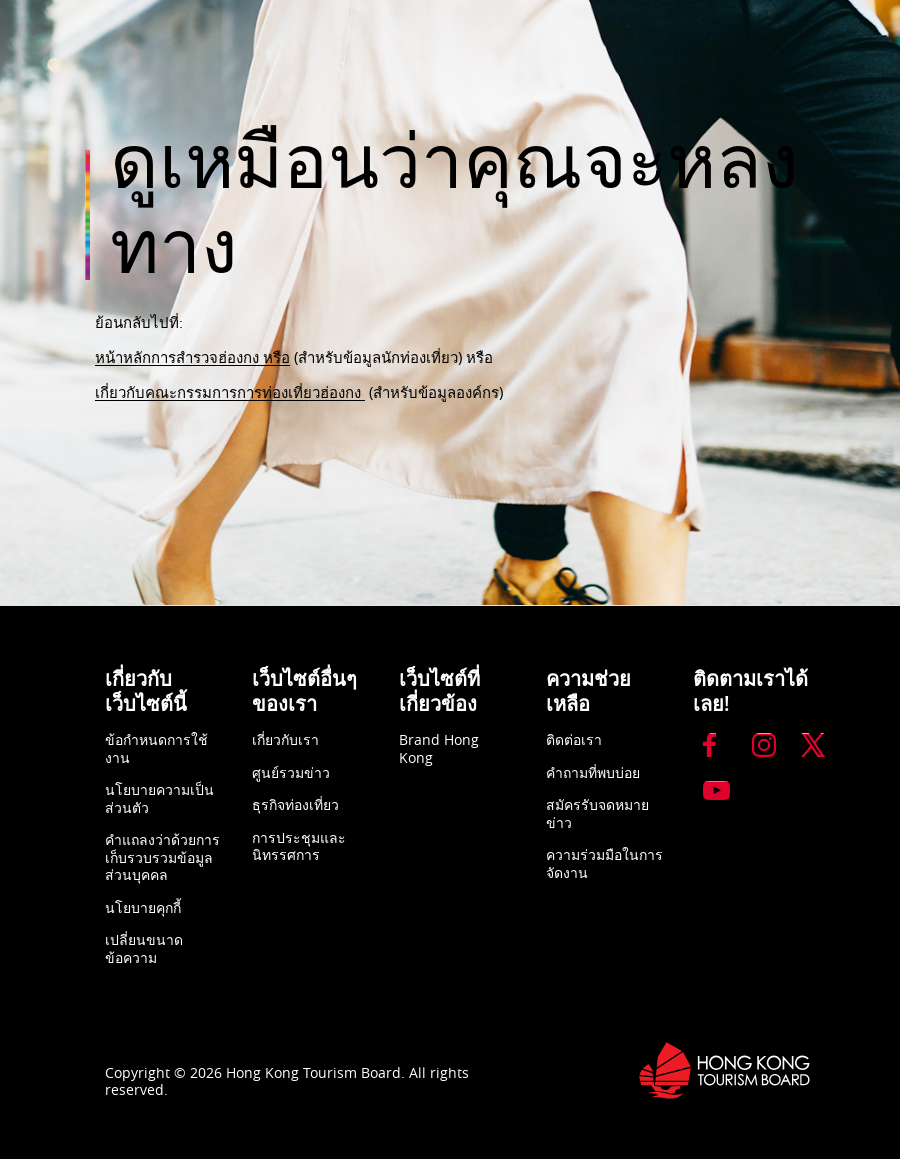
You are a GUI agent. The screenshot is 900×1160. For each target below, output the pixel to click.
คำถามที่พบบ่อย (593, 772)
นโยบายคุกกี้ (143, 907)
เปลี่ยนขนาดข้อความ (144, 948)
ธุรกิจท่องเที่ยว (295, 804)
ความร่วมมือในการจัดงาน (604, 863)
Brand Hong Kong (439, 748)
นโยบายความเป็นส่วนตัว (159, 798)
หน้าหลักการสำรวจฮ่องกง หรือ (192, 357)
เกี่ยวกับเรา (285, 739)
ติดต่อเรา (574, 739)
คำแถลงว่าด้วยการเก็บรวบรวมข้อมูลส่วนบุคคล (162, 857)
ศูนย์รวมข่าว (291, 772)
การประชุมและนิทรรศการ (299, 846)
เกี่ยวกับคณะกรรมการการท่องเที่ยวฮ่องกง (230, 392)
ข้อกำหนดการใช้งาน (156, 748)
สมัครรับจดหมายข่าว (597, 813)
